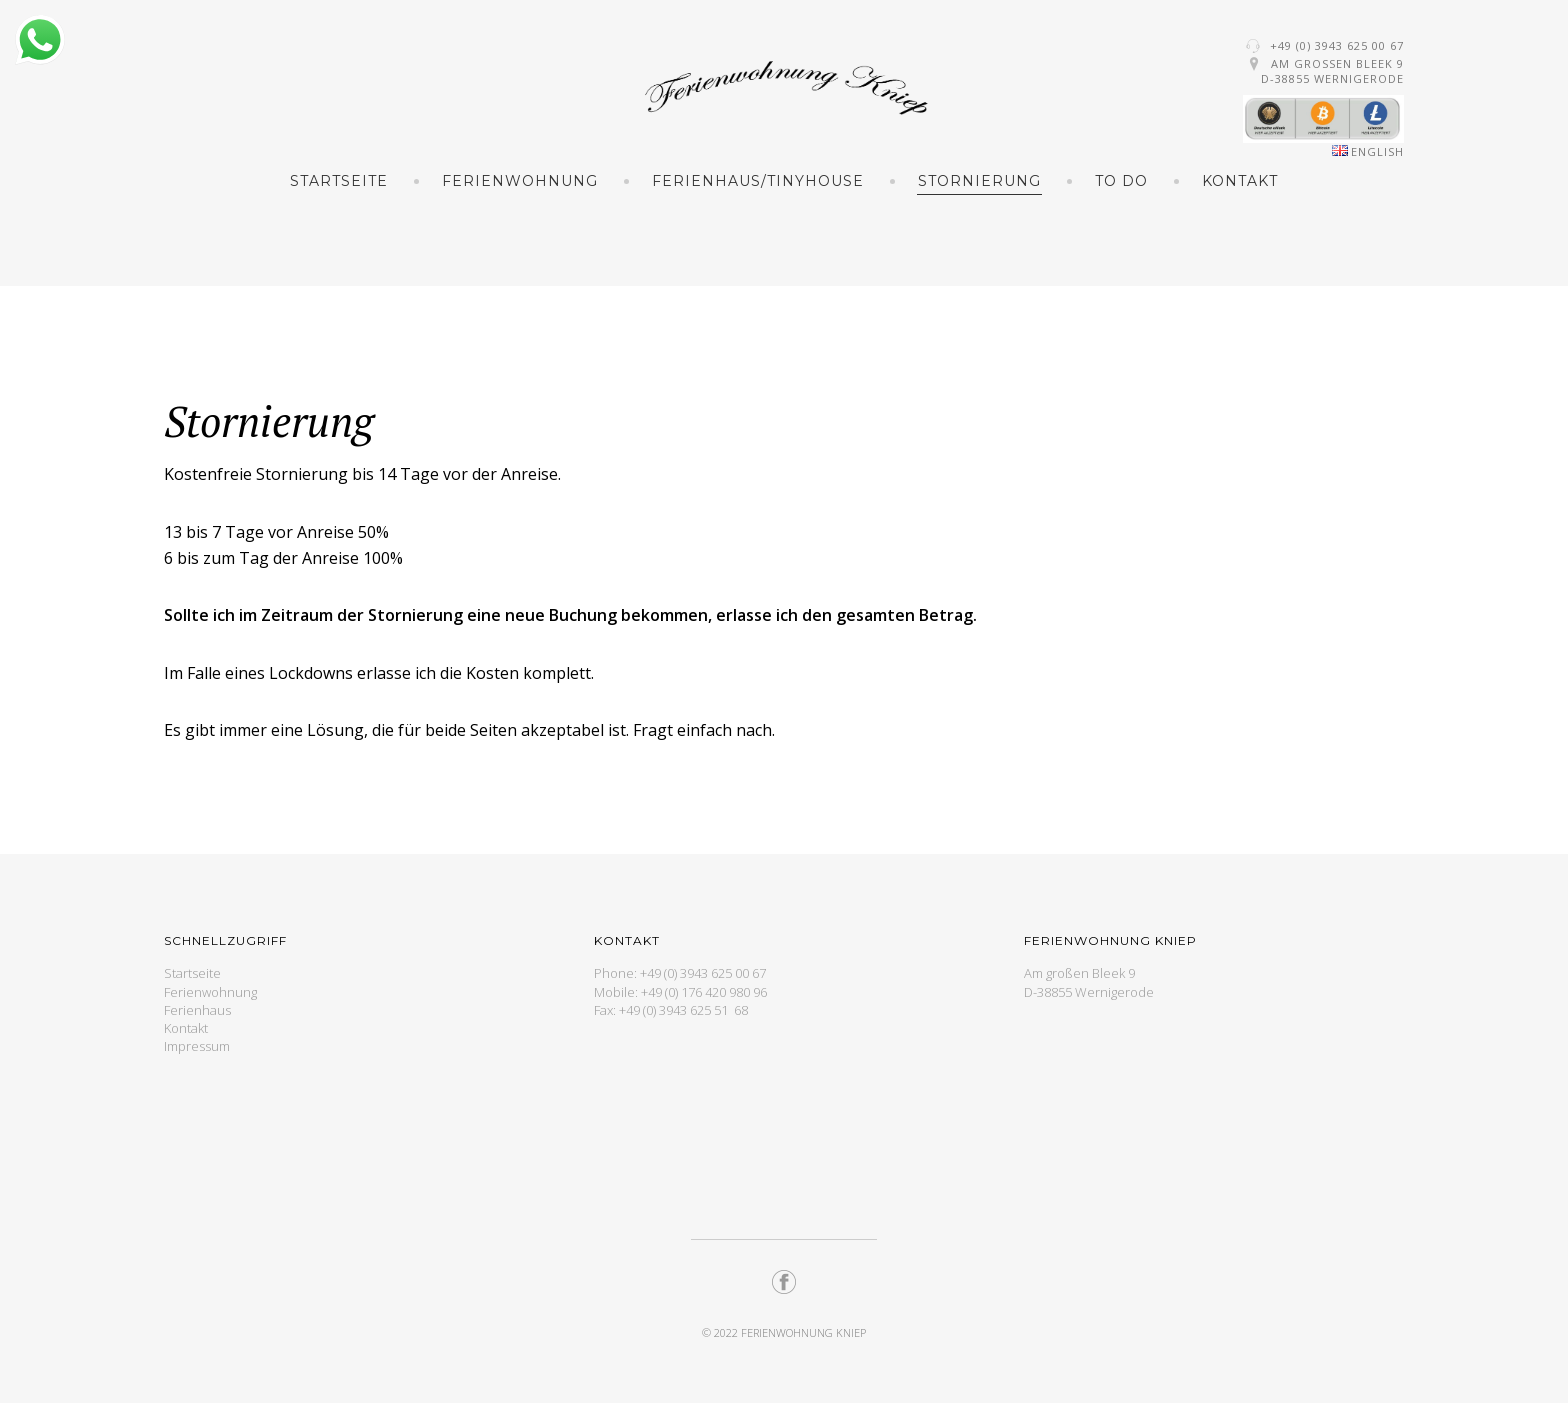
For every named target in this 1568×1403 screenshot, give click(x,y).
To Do (1121, 181)
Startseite (339, 181)
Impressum (197, 1046)
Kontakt (1240, 181)
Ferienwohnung (520, 181)
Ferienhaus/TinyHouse (758, 181)
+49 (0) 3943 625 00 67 (1337, 45)
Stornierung (979, 181)
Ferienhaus (197, 1010)
